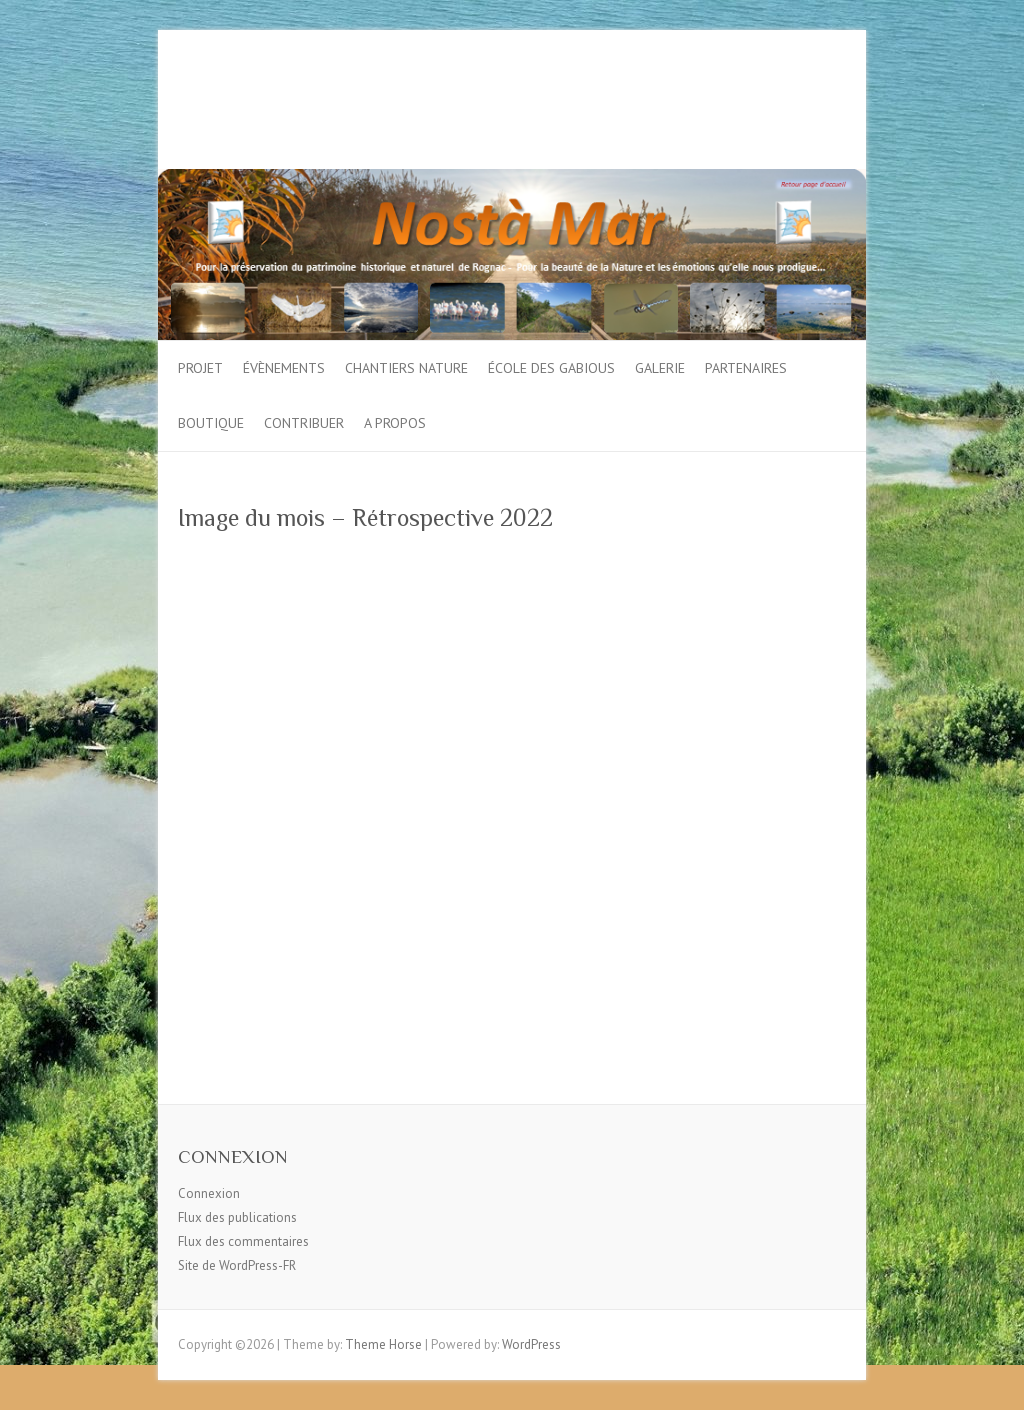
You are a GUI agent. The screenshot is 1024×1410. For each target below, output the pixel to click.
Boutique (211, 423)
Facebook (736, 103)
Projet (200, 368)
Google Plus (796, 103)
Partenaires (746, 368)
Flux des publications (237, 1217)
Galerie (660, 368)
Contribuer (304, 423)
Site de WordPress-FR (237, 1265)
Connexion (209, 1193)
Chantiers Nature (406, 368)
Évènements (284, 368)
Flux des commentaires (243, 1241)
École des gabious (551, 368)
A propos (395, 423)
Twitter (766, 103)
